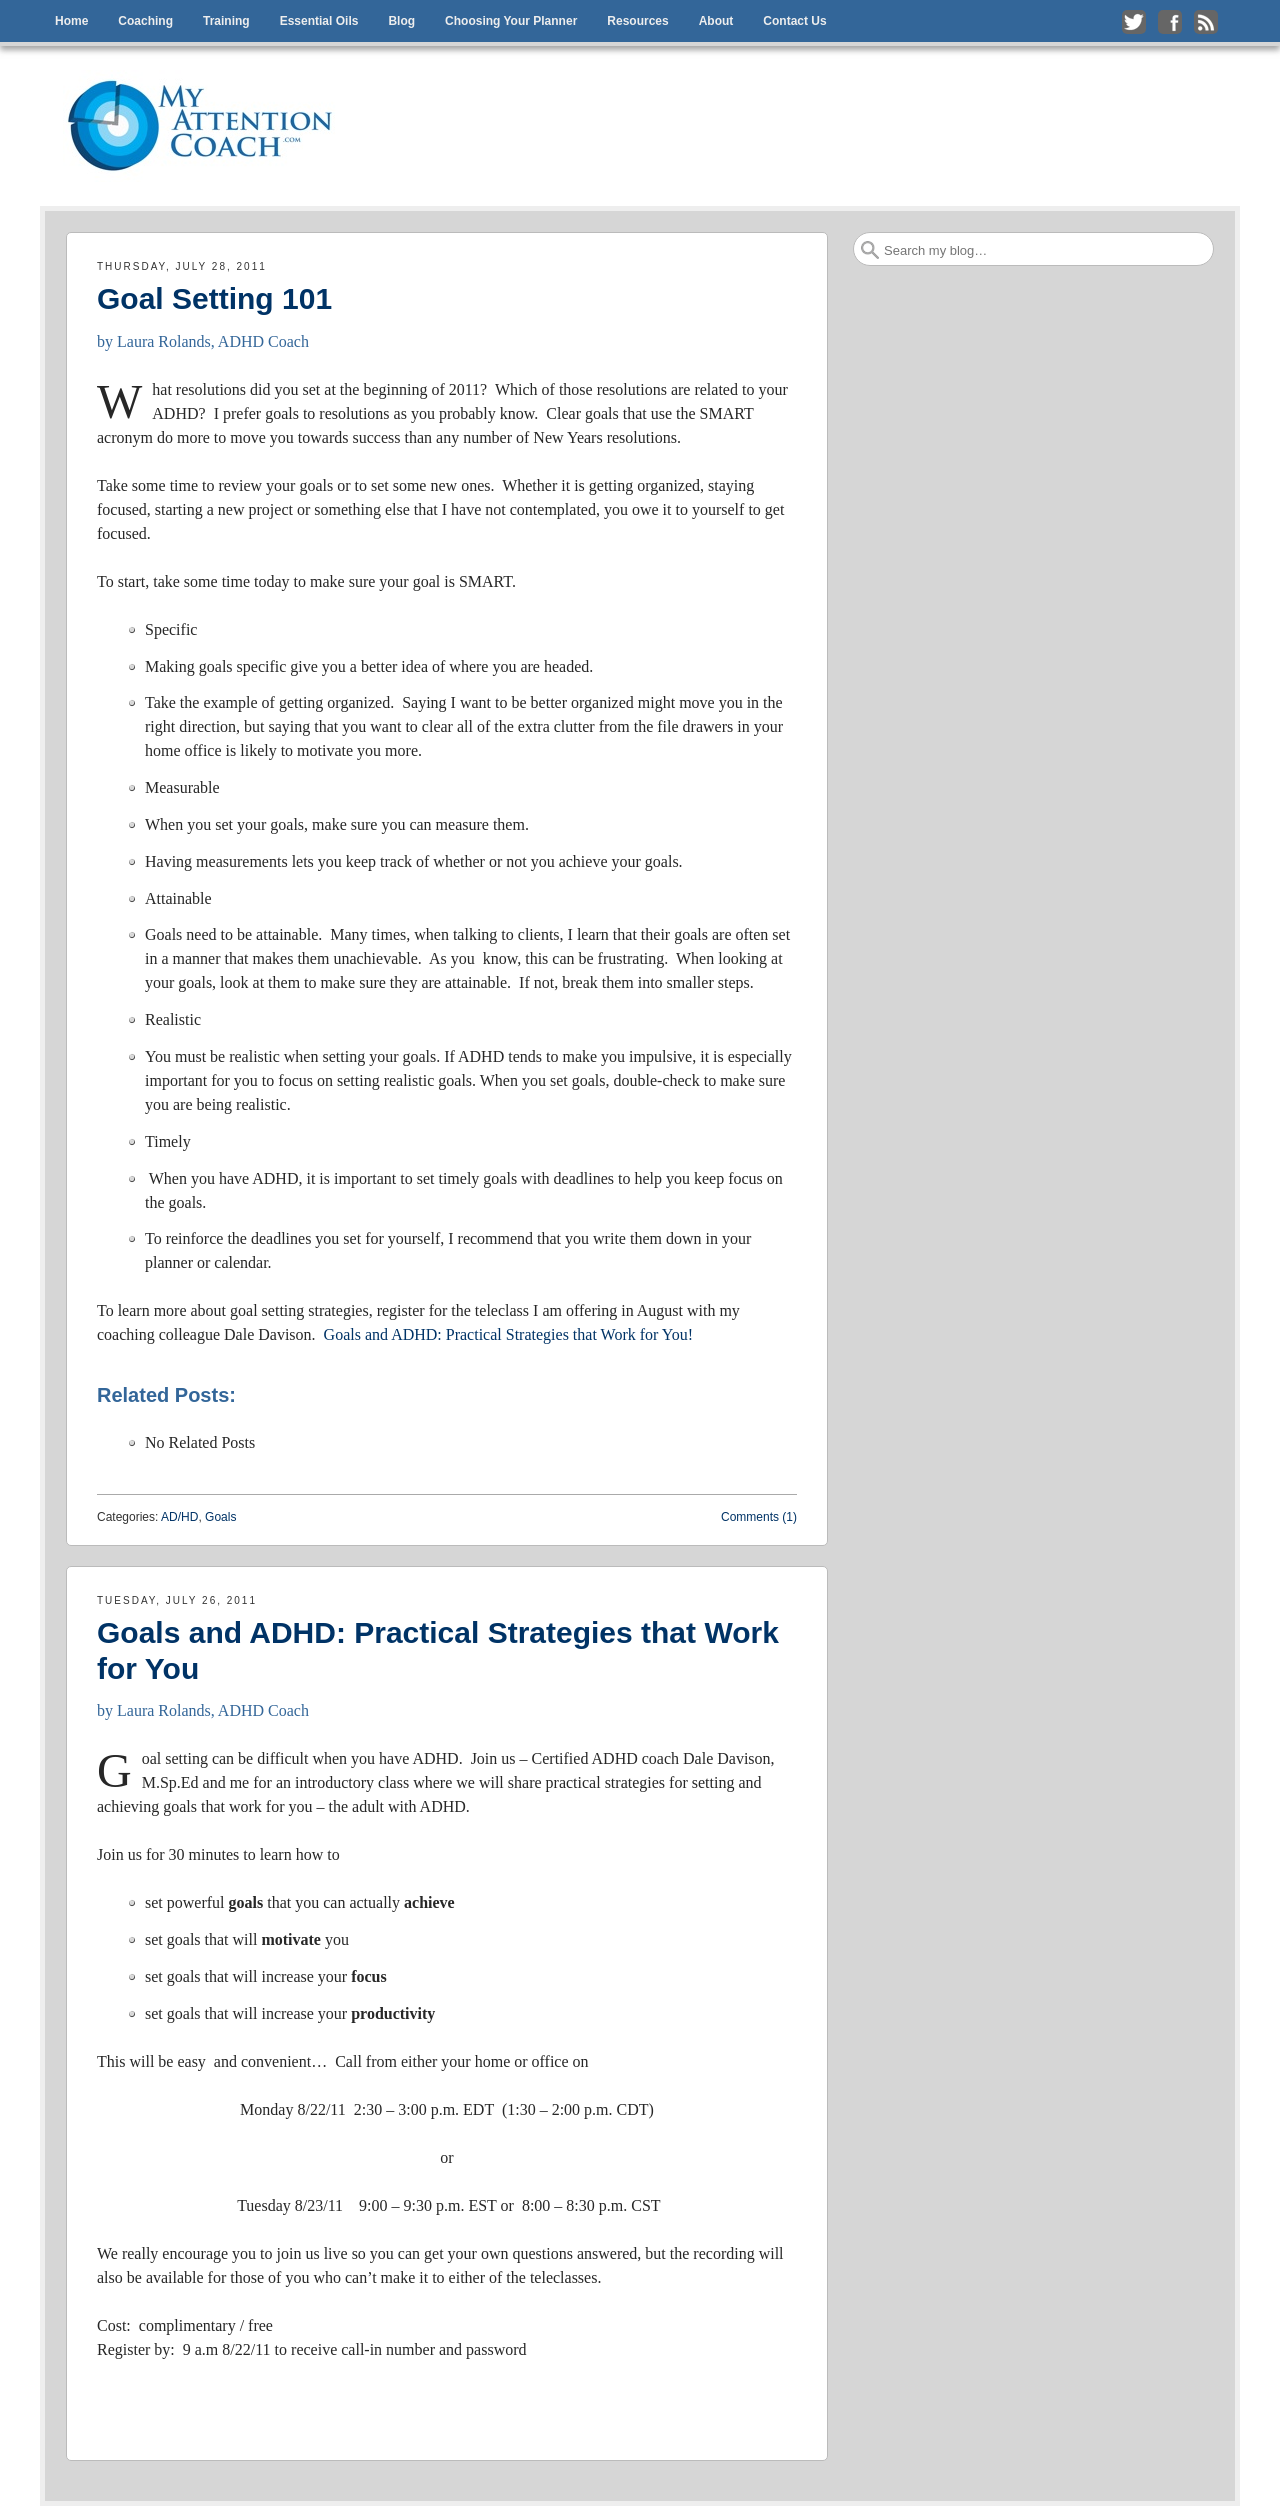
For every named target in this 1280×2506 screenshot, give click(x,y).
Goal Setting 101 (214, 298)
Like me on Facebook (1170, 22)
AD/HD (179, 1517)
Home (71, 21)
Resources (637, 21)
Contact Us (794, 21)
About (716, 21)
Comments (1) (759, 1517)
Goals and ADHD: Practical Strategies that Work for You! (508, 1334)
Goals (220, 1517)
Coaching (145, 21)
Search (870, 250)
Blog (401, 21)
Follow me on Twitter (1134, 22)
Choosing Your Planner (511, 21)
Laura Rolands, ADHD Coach (213, 341)
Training (226, 21)
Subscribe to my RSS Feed (1206, 22)
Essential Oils (319, 21)
